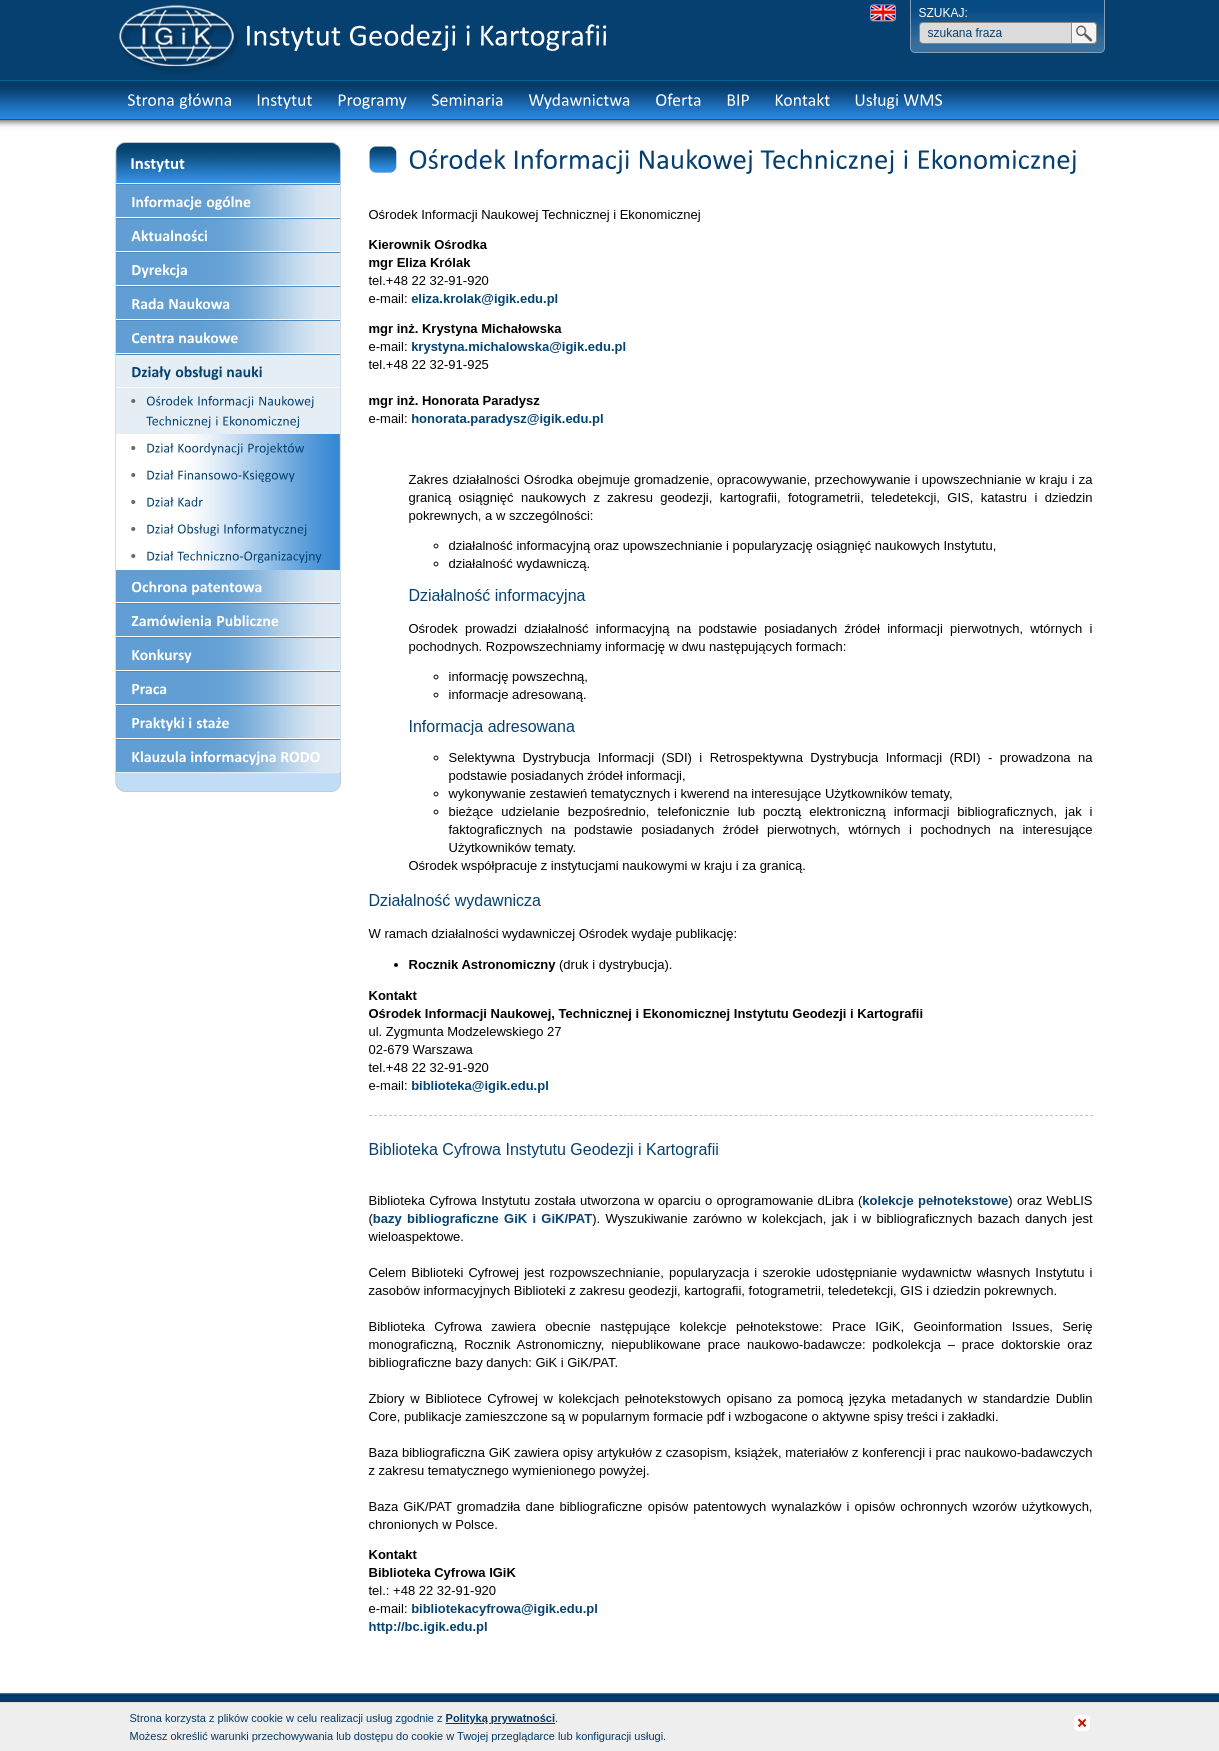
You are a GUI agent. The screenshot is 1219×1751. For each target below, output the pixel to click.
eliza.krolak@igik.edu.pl (484, 298)
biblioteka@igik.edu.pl (480, 1085)
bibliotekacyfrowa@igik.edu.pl (504, 1608)
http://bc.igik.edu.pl (428, 1626)
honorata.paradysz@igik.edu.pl (507, 418)
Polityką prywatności (500, 1718)
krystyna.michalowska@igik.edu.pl (518, 346)
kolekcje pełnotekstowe (935, 1200)
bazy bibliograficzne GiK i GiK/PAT (482, 1218)
